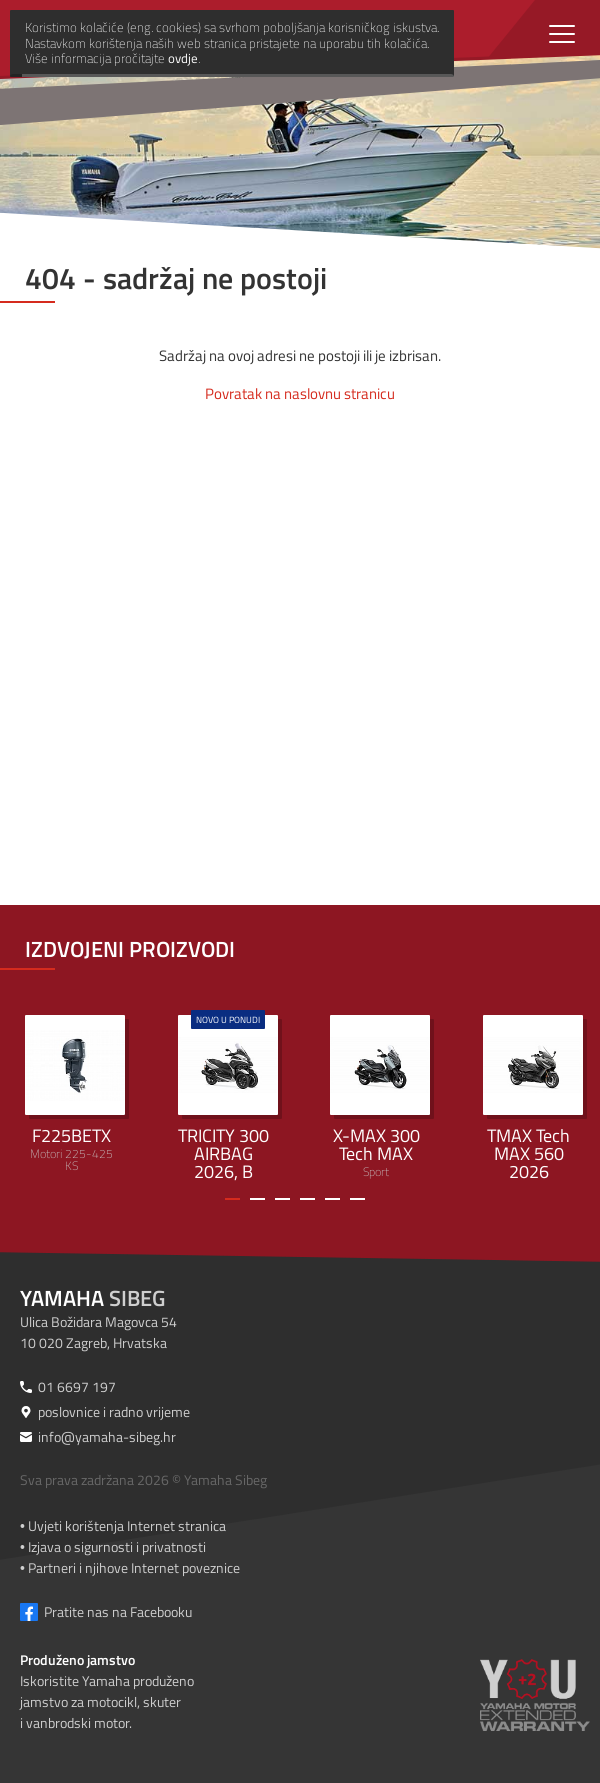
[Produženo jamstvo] (535, 1709)
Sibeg (92, 1298)
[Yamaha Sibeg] (225, 35)
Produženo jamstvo (77, 1659)
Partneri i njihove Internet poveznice (134, 1567)
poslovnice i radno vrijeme (114, 1411)
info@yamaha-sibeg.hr (107, 1436)
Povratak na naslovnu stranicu (300, 393)
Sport (380, 1098)
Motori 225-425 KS (75, 1095)
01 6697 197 (77, 1386)
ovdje (329, 1764)
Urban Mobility (228, 1096)
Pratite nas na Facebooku (118, 1611)
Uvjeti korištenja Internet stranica (127, 1525)
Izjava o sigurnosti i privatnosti (117, 1546)
